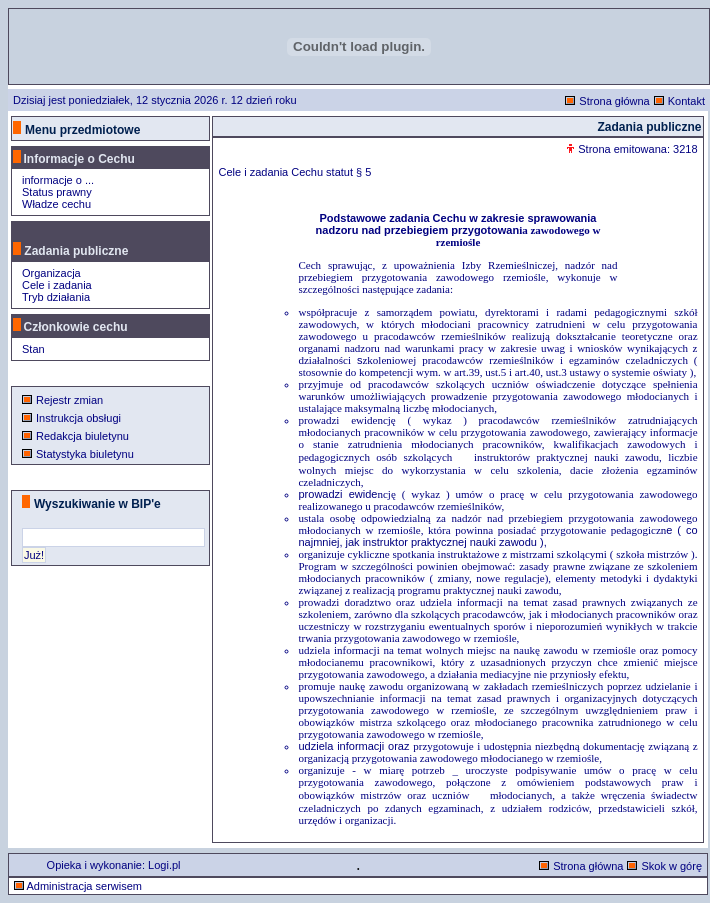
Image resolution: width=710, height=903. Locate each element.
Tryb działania (56, 297)
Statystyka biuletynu (85, 454)
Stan (33, 349)
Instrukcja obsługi (78, 418)
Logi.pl (164, 865)
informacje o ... (58, 180)
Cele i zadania (57, 285)
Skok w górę (671, 866)
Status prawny (57, 192)
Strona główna (614, 101)
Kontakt (686, 101)
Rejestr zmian (69, 400)
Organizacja (51, 273)
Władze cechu (56, 204)
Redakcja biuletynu (82, 436)
